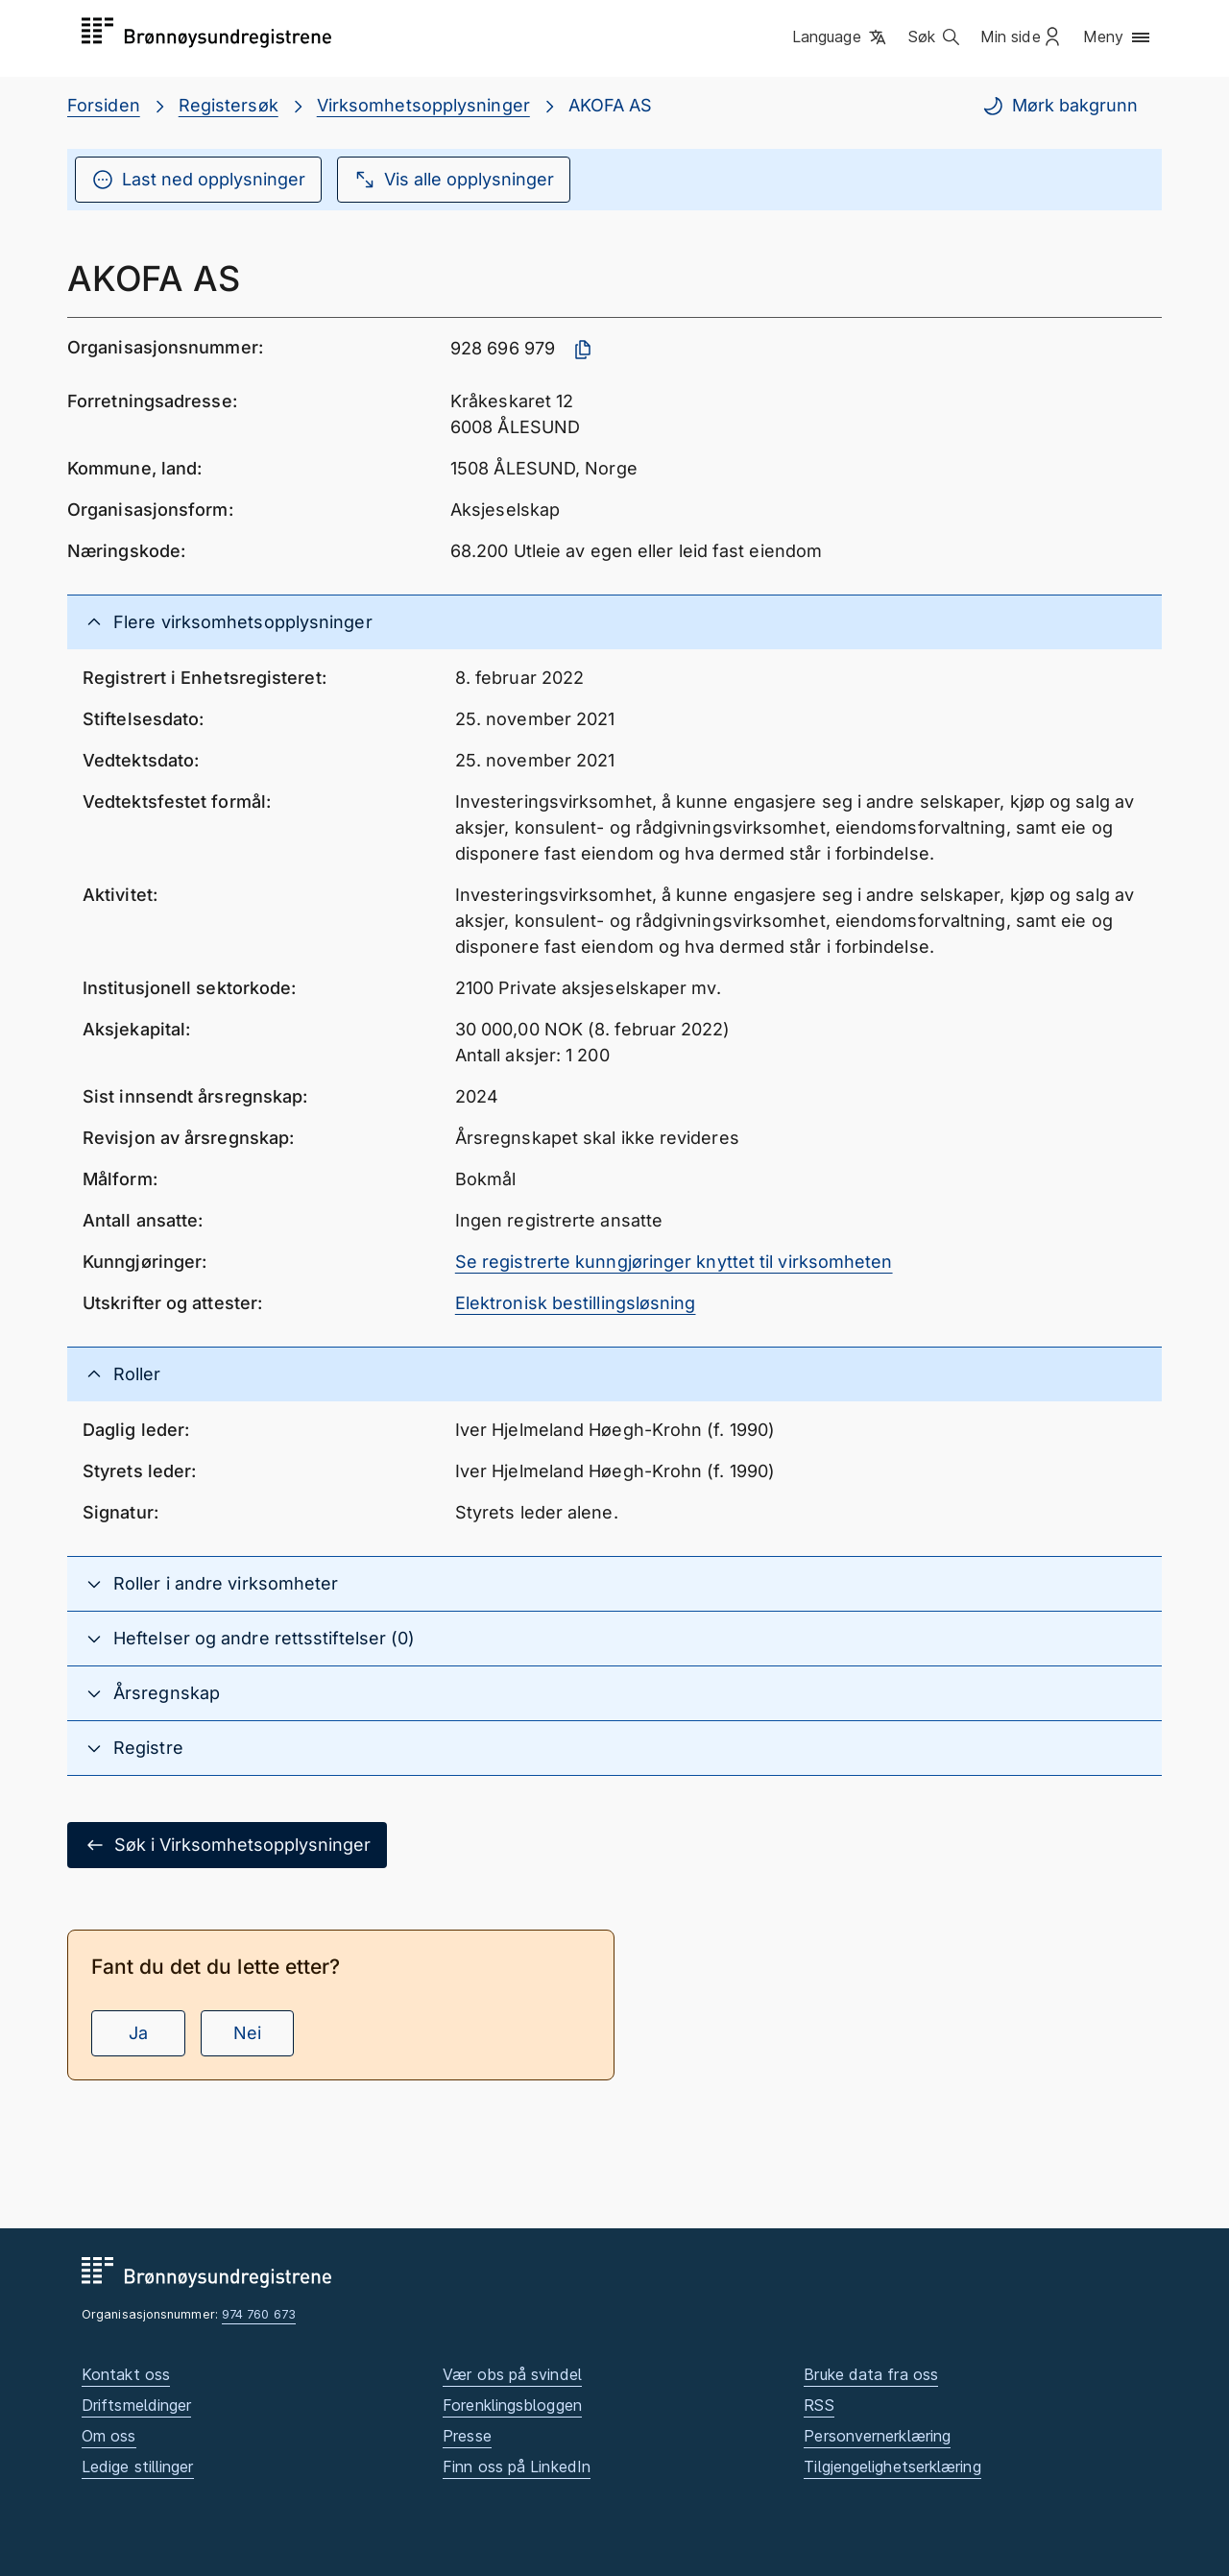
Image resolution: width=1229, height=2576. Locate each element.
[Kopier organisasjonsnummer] (583, 350)
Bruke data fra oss (871, 2374)
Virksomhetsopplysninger (423, 105)
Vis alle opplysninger (453, 179)
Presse (467, 2435)
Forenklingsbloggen (512, 2405)
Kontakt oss (126, 2374)
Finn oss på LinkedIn (516, 2466)
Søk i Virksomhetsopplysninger (227, 1845)
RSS (818, 2405)
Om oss (109, 2435)
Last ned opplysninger (198, 179)
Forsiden (103, 105)
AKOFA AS (610, 105)
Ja (138, 2033)
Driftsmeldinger (136, 2405)
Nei (247, 2033)
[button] (841, 37)
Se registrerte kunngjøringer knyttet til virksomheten (674, 1262)
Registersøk (228, 105)
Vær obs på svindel (512, 2374)
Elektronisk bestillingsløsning (575, 1303)
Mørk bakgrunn (1059, 105)
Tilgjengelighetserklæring (892, 2466)
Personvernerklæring (877, 2435)
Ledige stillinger (138, 2466)
